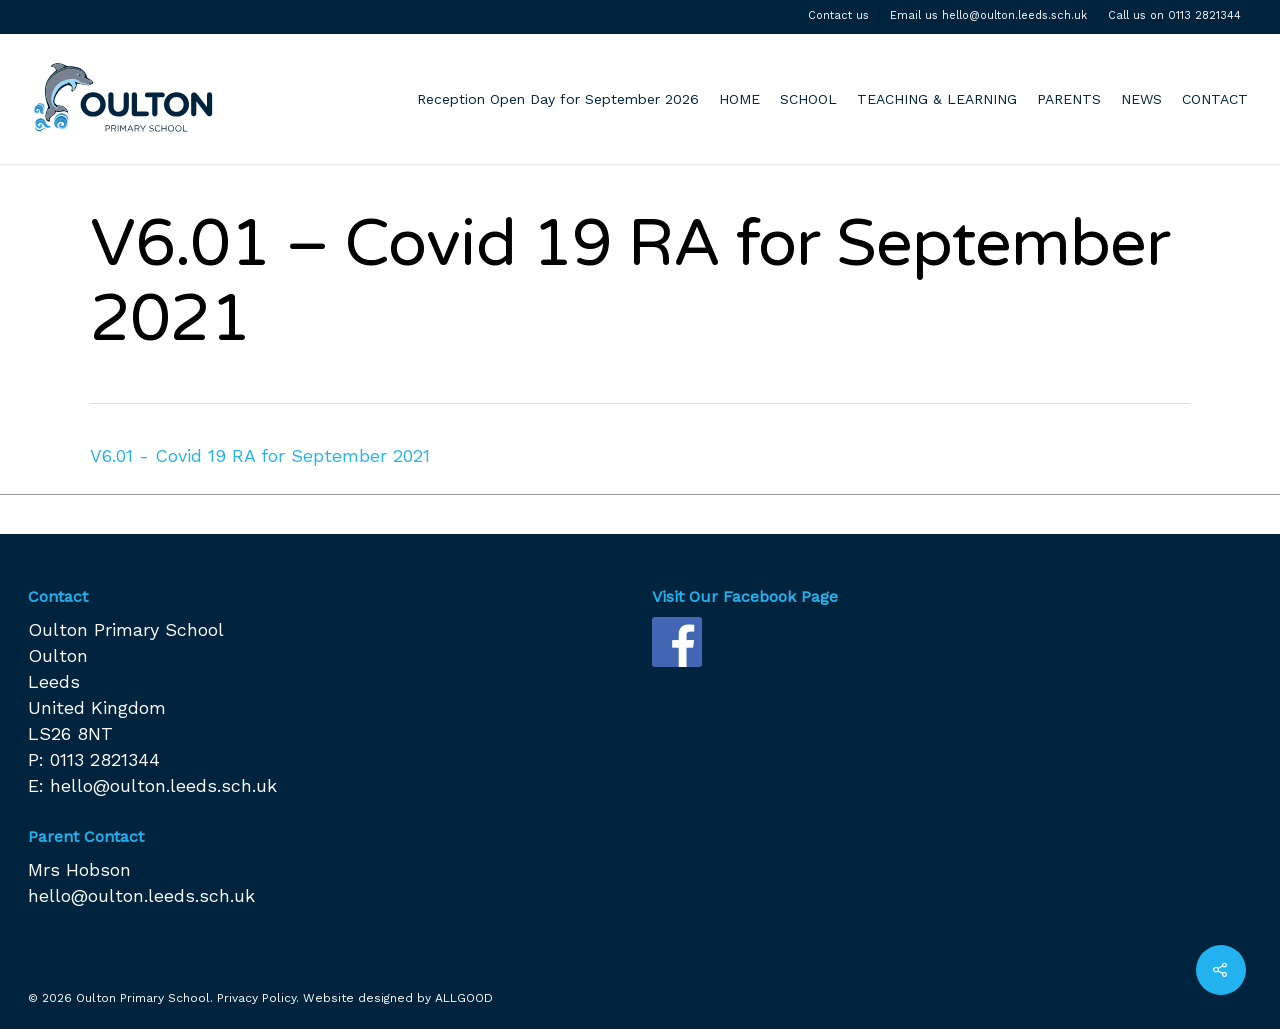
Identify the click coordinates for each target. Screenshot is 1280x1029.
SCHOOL (808, 99)
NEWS (1141, 99)
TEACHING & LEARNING (937, 99)
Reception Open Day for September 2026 (558, 99)
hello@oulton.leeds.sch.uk (163, 785)
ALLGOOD (464, 998)
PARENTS (1069, 99)
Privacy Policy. (258, 998)
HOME (739, 99)
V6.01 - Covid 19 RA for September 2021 (260, 455)
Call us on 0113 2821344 (1174, 15)
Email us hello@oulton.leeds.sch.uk (988, 15)
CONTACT (1215, 99)
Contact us (838, 15)
